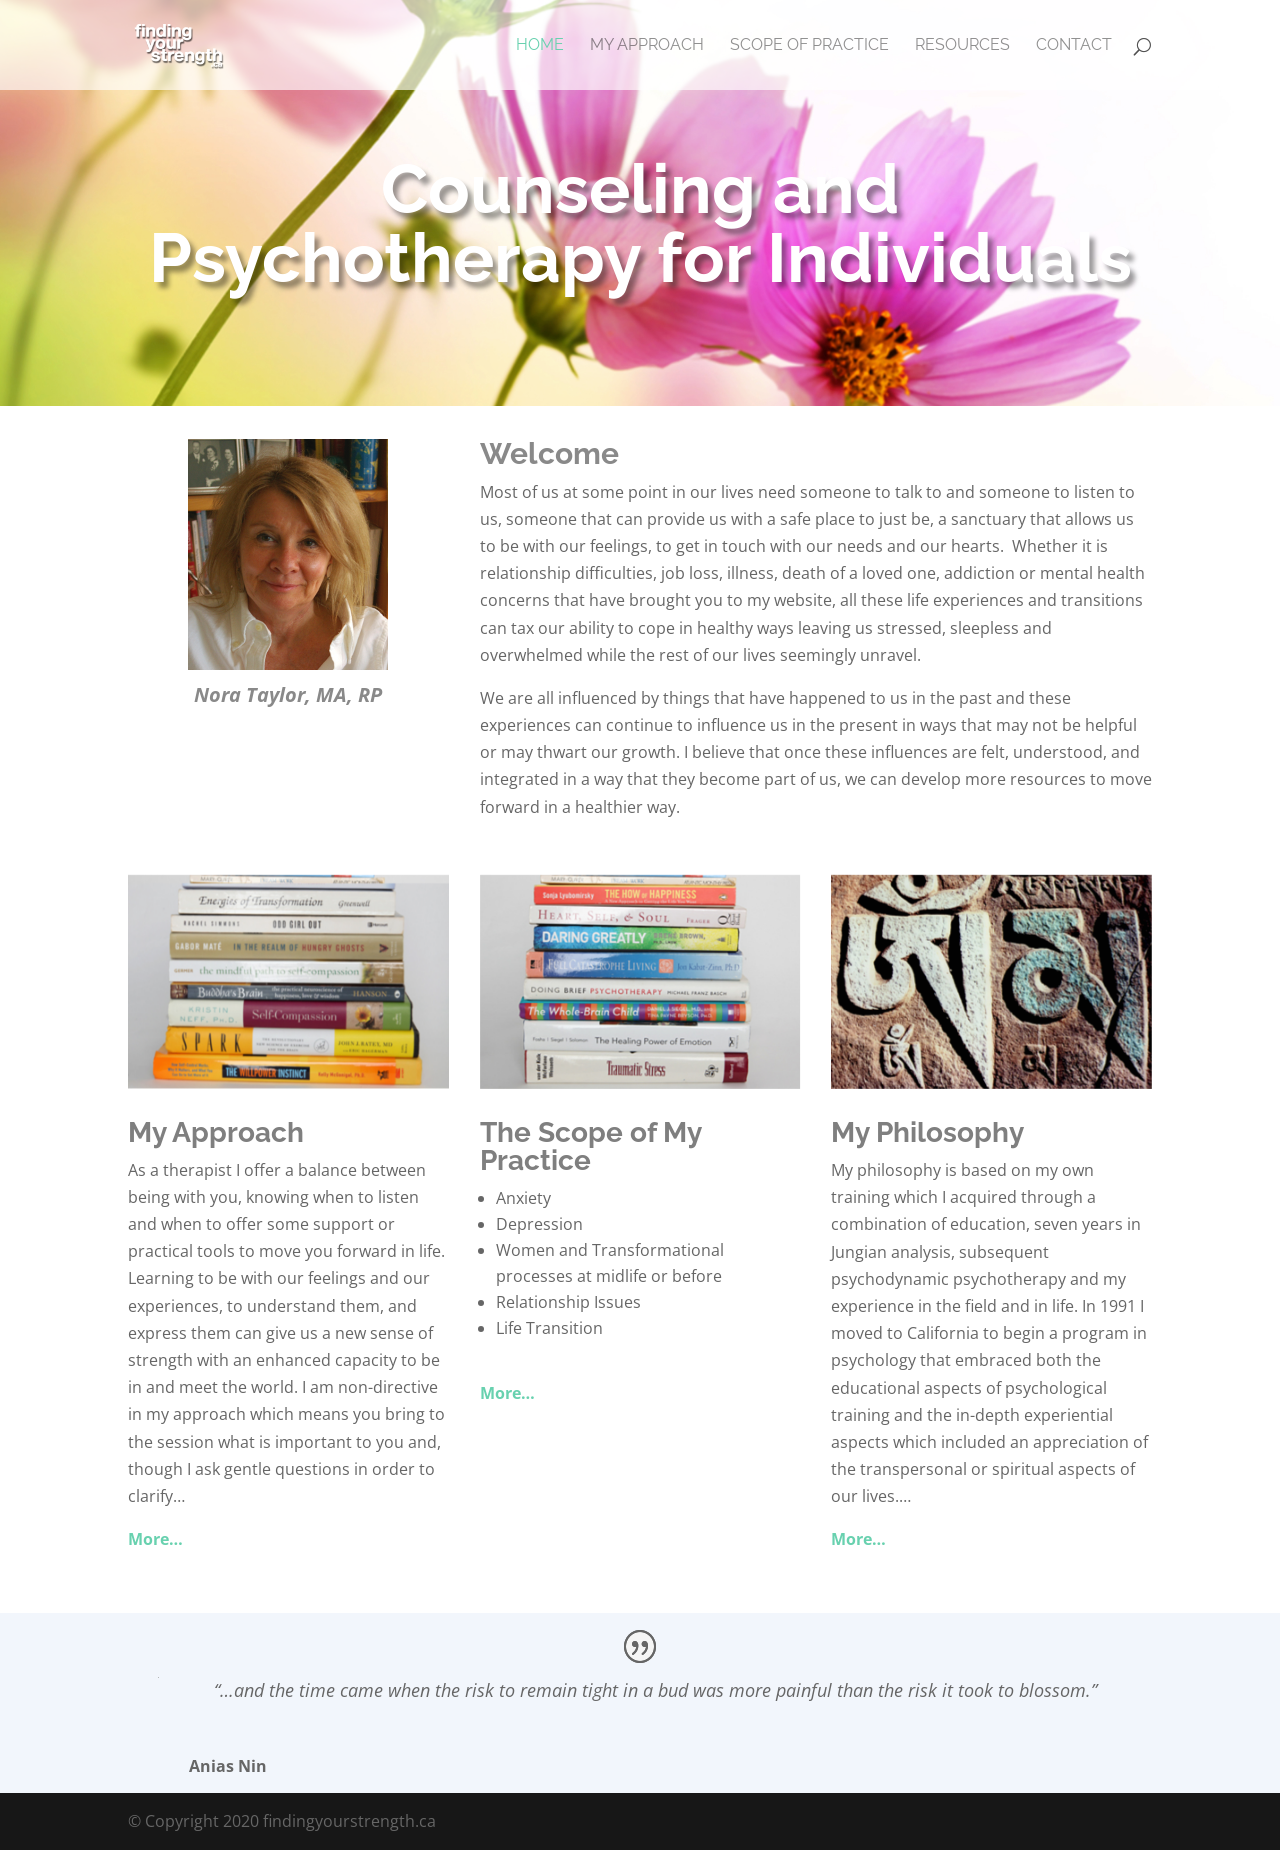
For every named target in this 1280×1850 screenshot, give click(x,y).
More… (155, 1539)
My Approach (647, 46)
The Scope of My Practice (590, 1146)
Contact (1074, 46)
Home (540, 46)
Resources (962, 46)
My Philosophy (927, 1132)
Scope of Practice (809, 46)
